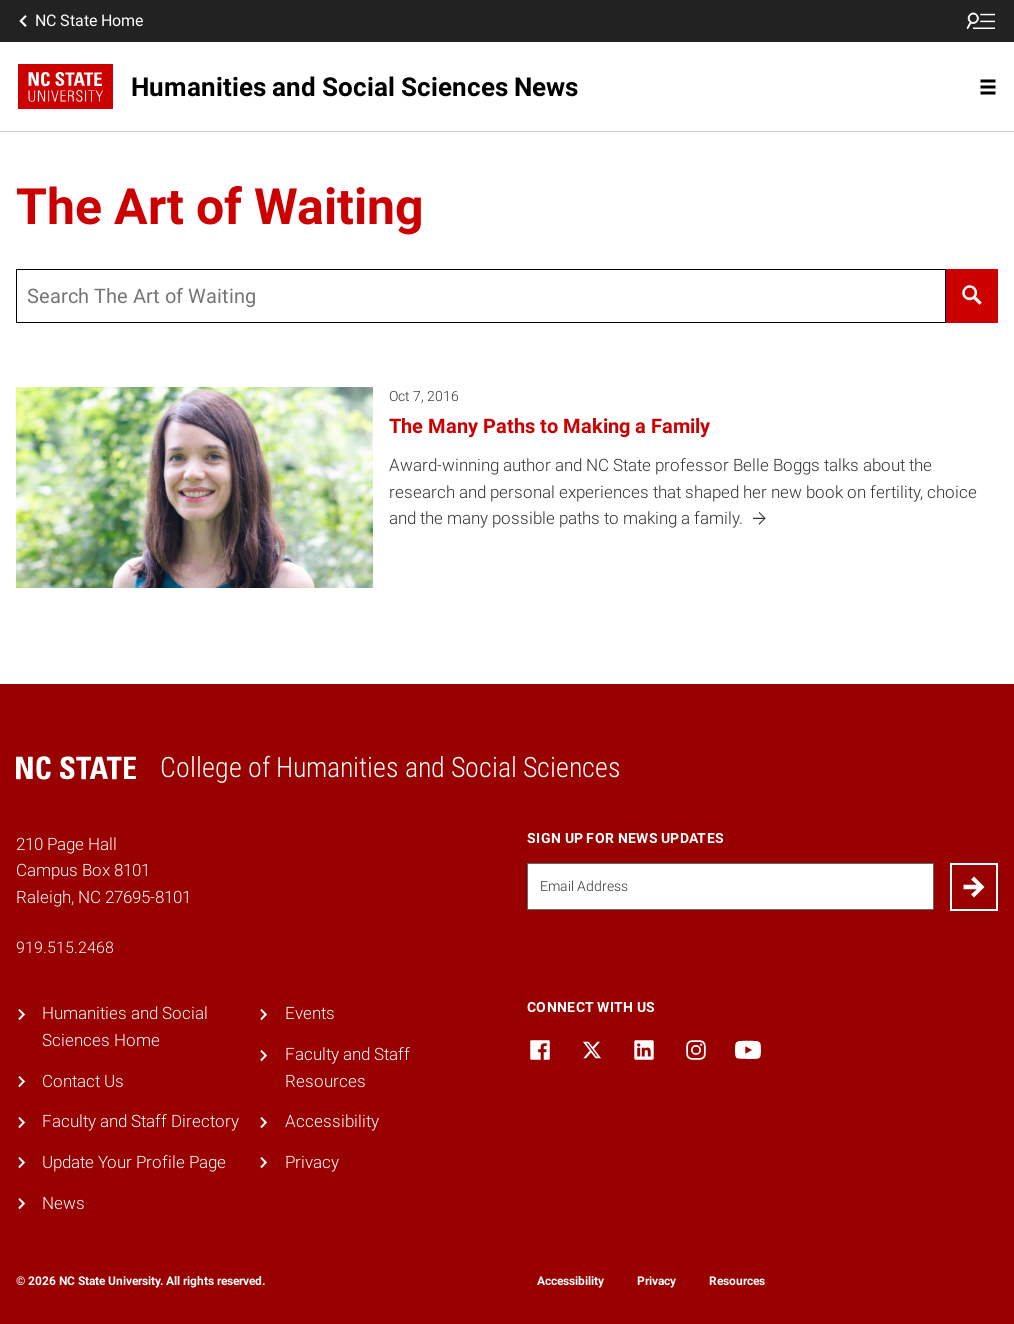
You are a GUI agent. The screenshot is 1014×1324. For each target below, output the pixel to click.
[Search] (972, 296)
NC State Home (79, 21)
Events (310, 1013)
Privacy (312, 1162)
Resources (737, 1281)
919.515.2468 (65, 947)
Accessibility (332, 1121)
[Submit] (974, 887)
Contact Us (83, 1081)
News (63, 1203)
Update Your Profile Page (134, 1162)
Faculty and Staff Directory (140, 1121)
